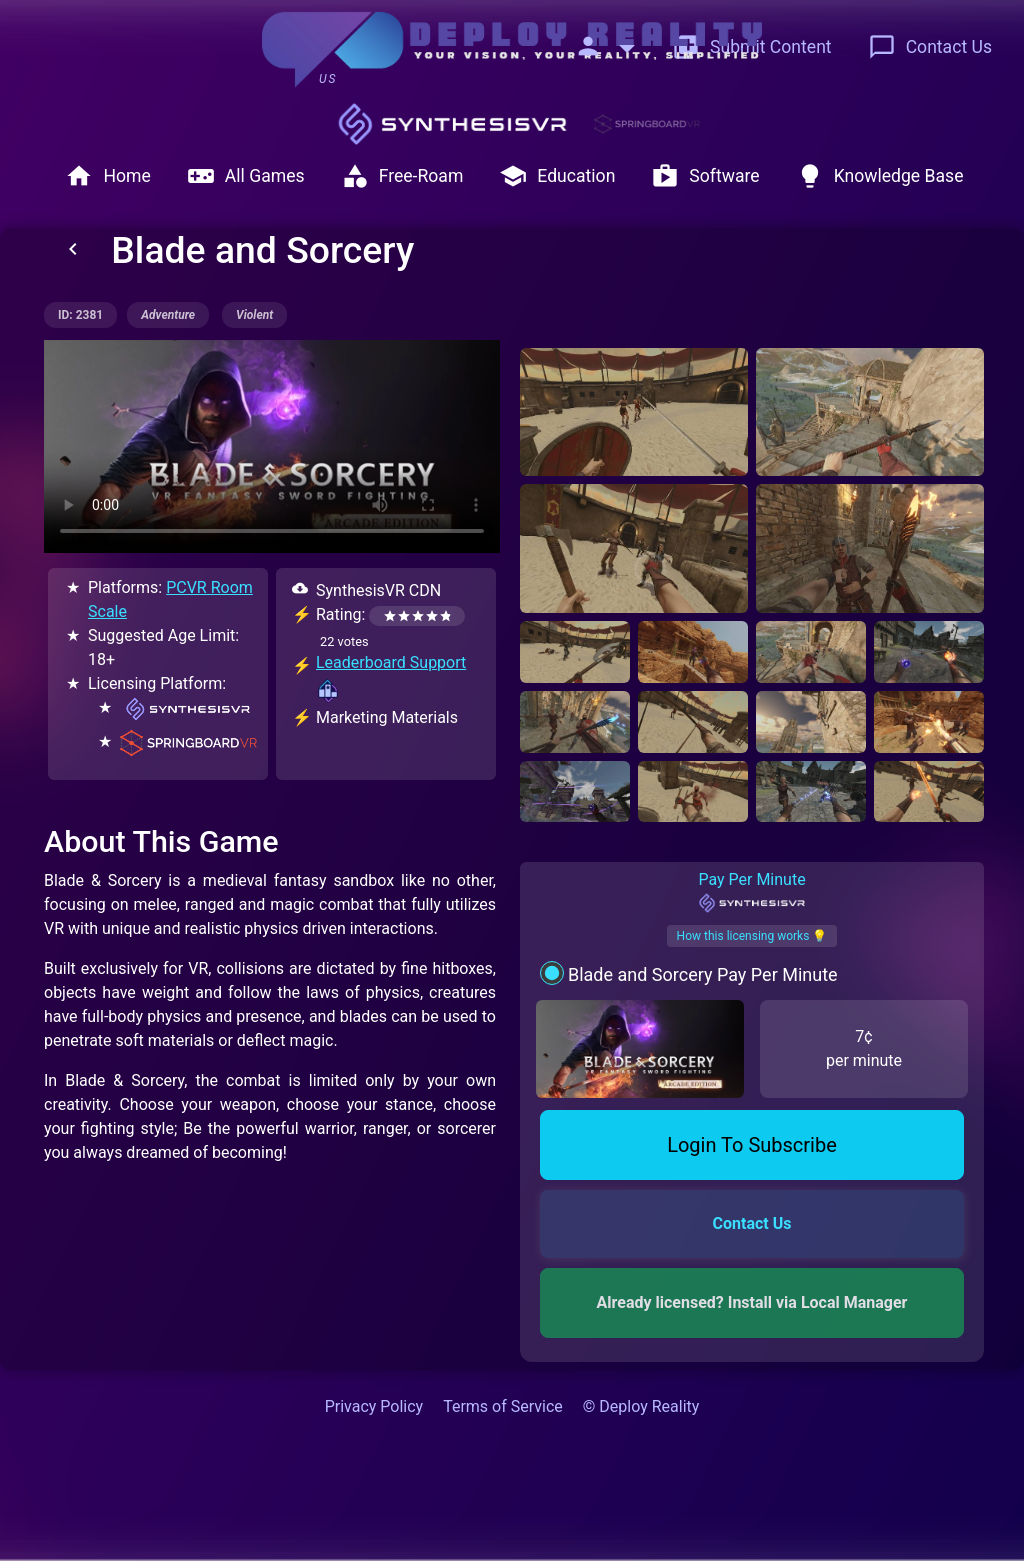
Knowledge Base (880, 176)
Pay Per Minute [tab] (751, 892)
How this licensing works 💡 (752, 936)
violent (254, 315)
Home (107, 176)
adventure (168, 315)
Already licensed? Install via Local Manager (752, 1302)
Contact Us (930, 47)
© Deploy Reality (641, 1406)
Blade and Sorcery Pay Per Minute (703, 974)
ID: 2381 (80, 315)
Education (557, 176)
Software (705, 176)
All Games (246, 176)
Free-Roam (402, 176)
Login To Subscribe (752, 1145)
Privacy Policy (374, 1406)
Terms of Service (503, 1406)
